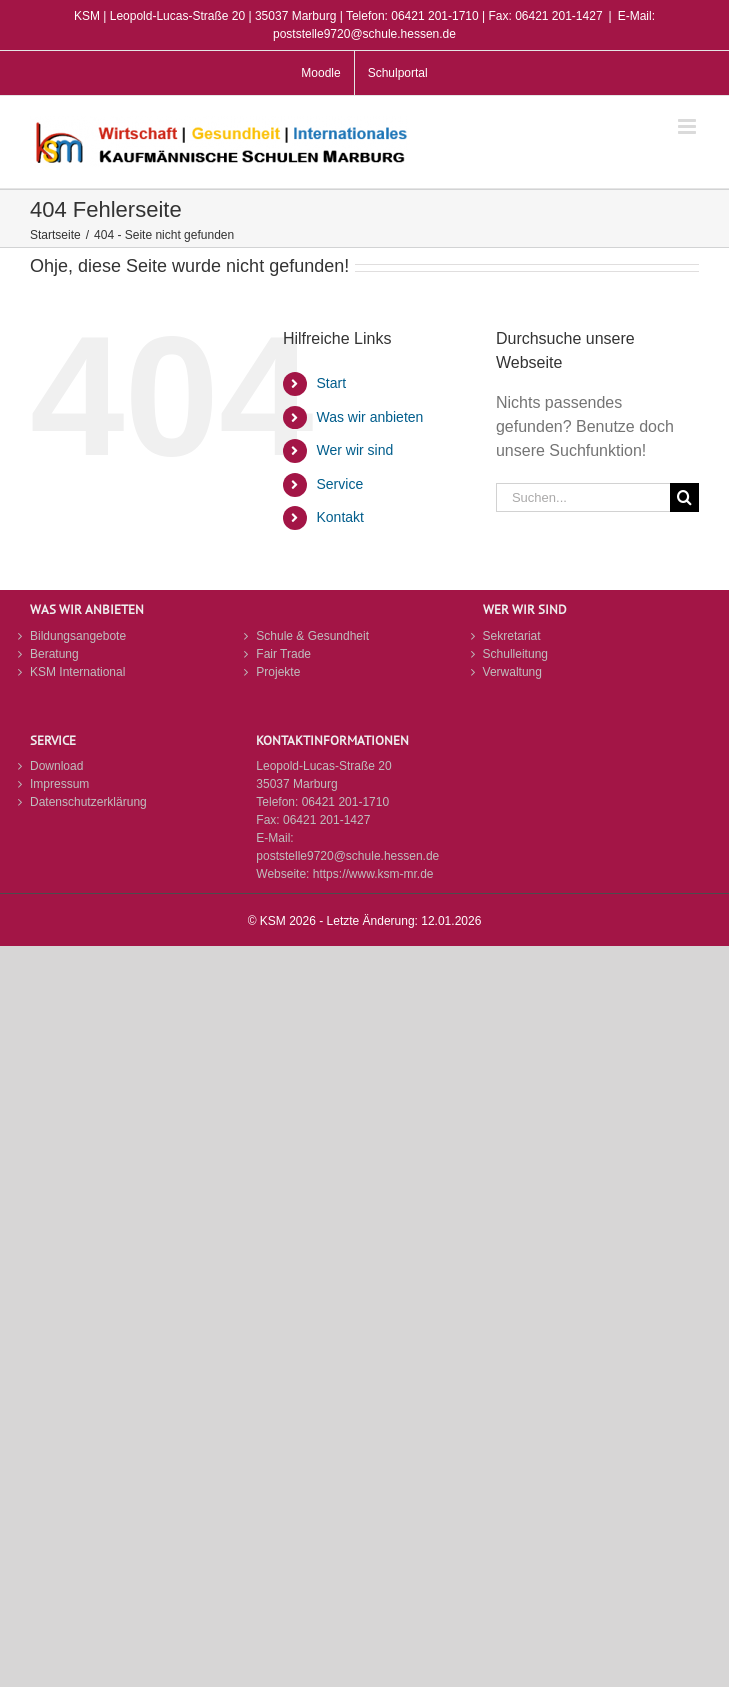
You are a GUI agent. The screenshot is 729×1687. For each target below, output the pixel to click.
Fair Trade (283, 654)
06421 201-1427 (326, 820)
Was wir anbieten (370, 417)
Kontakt (340, 517)
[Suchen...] (583, 497)
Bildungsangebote (78, 636)
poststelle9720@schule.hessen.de (347, 856)
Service (340, 484)
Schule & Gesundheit (312, 636)
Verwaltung (512, 672)
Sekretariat (512, 636)
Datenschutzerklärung (88, 802)
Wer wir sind (355, 450)
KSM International (77, 672)
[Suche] (684, 497)
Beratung (54, 654)
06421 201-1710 (345, 802)
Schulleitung (515, 654)
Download (56, 766)
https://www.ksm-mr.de (373, 874)
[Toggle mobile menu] (688, 126)
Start (332, 383)
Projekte (278, 672)
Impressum (59, 784)
